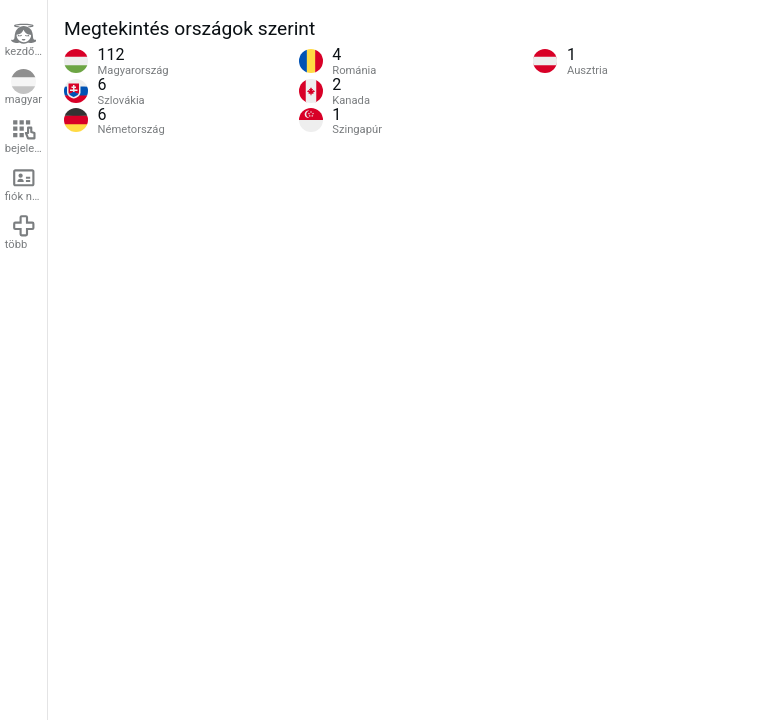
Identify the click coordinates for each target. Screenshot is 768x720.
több (21, 232)
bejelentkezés (26, 136)
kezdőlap (26, 40)
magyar (23, 88)
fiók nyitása (26, 184)
